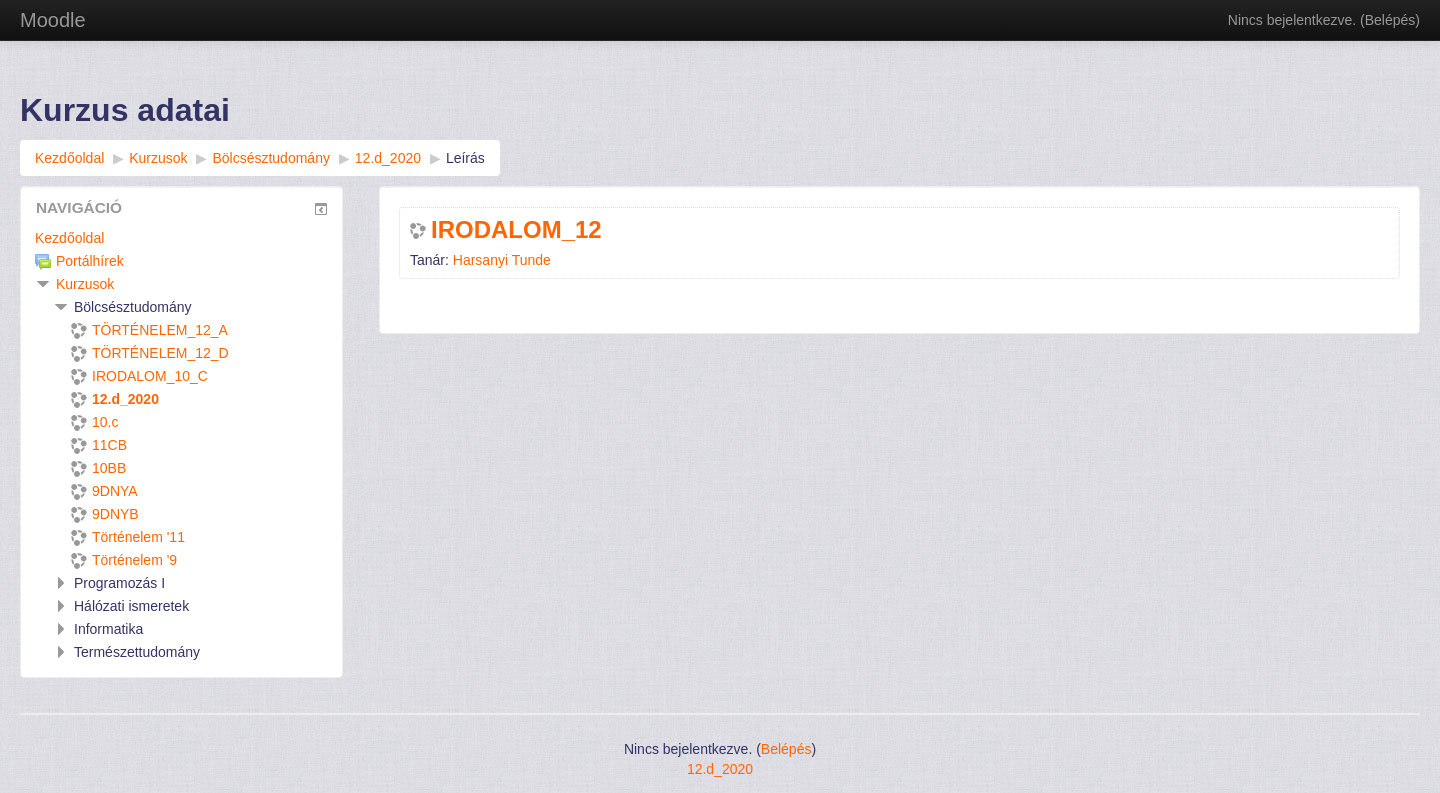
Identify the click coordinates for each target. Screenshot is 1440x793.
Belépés (1390, 20)
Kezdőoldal (69, 238)
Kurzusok (85, 284)
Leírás (465, 158)
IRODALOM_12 (516, 230)
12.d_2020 (720, 769)
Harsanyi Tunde (502, 260)
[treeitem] (181, 238)
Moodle (53, 20)
